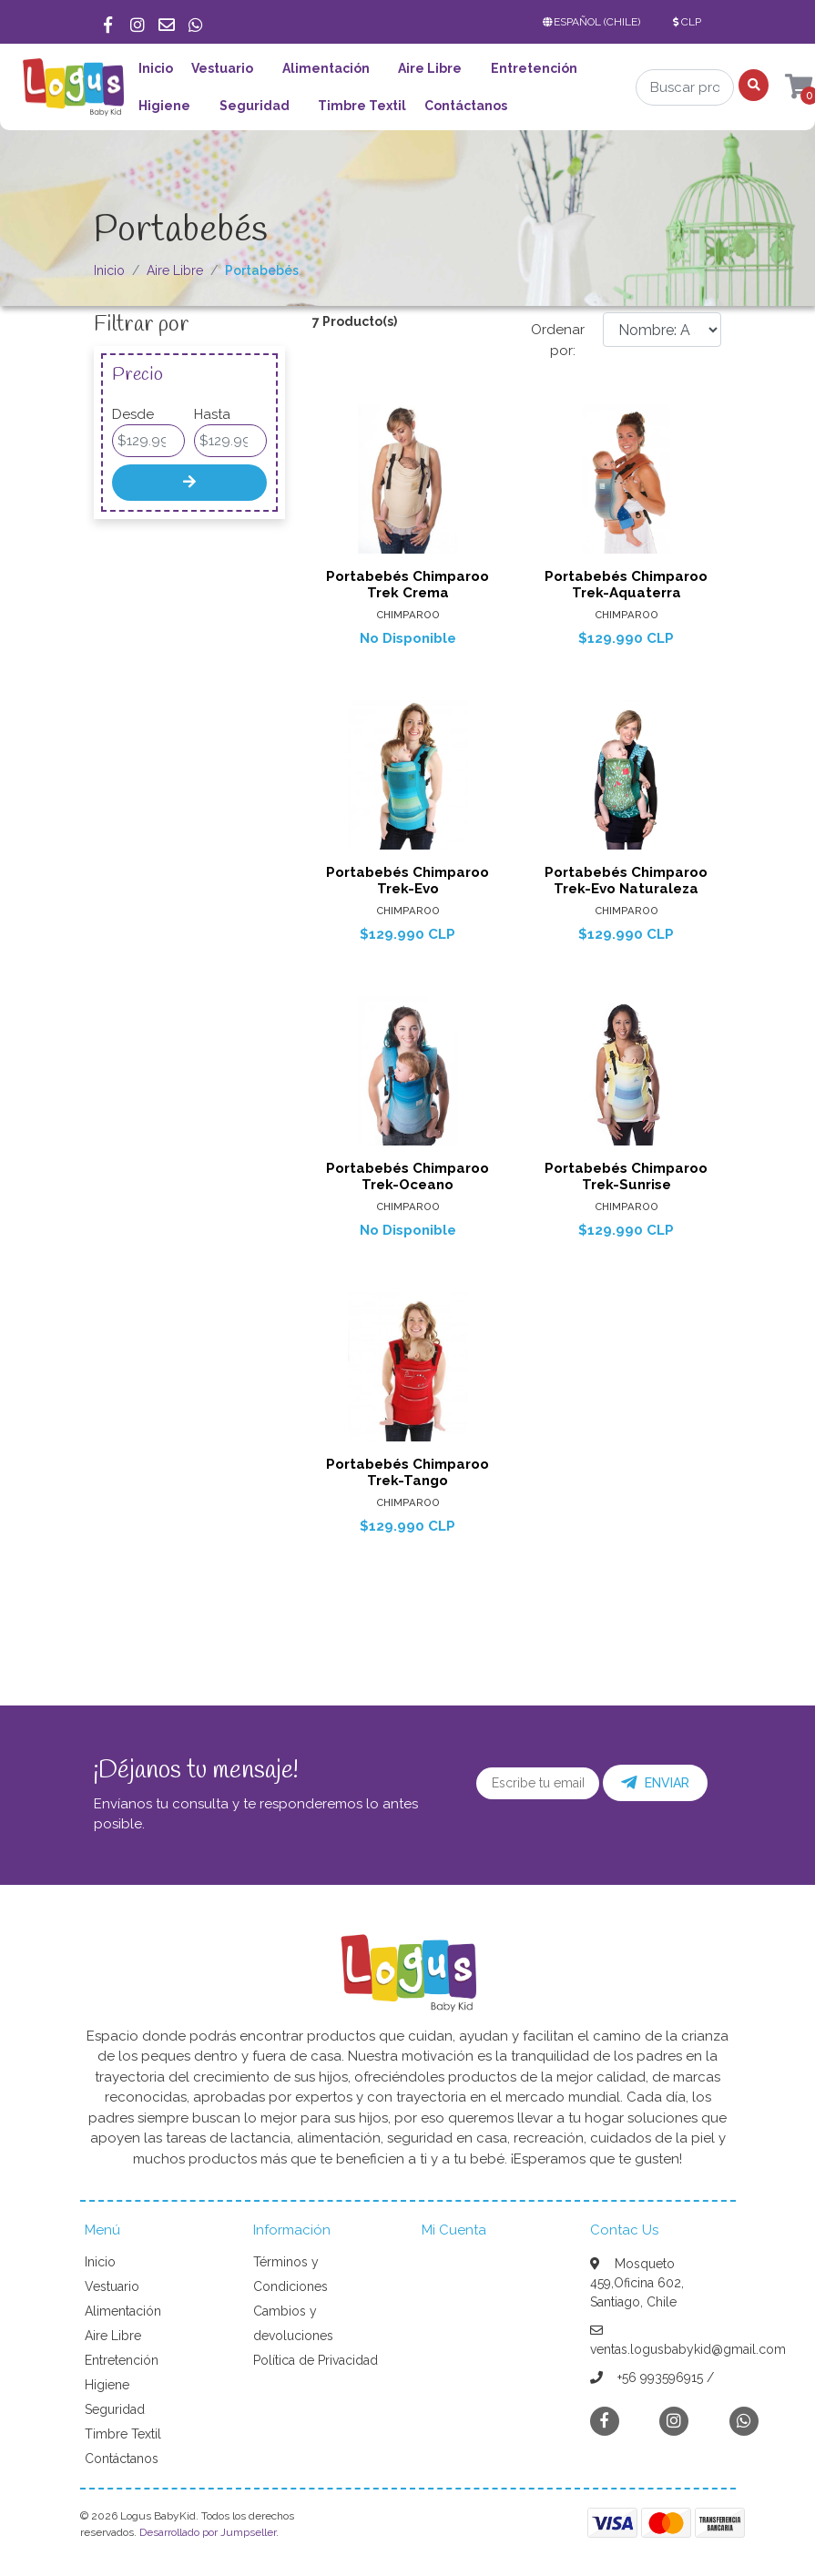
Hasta (212, 414)
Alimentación (326, 68)
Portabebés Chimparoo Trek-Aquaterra (626, 584)
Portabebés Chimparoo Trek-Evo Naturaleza (626, 880)
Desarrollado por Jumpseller (207, 2532)
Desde (133, 414)
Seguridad (254, 105)
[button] (595, 22)
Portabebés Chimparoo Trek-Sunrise (626, 1176)
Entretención (534, 68)
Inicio (155, 68)
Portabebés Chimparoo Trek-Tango (407, 1472)
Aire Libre (430, 68)
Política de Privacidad (315, 2360)
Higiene (164, 105)
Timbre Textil (362, 105)
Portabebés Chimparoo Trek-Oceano (407, 1176)
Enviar (655, 1783)
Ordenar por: (558, 340)
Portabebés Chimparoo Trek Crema (407, 584)
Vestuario (222, 68)
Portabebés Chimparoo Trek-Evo (407, 880)
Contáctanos (465, 105)
